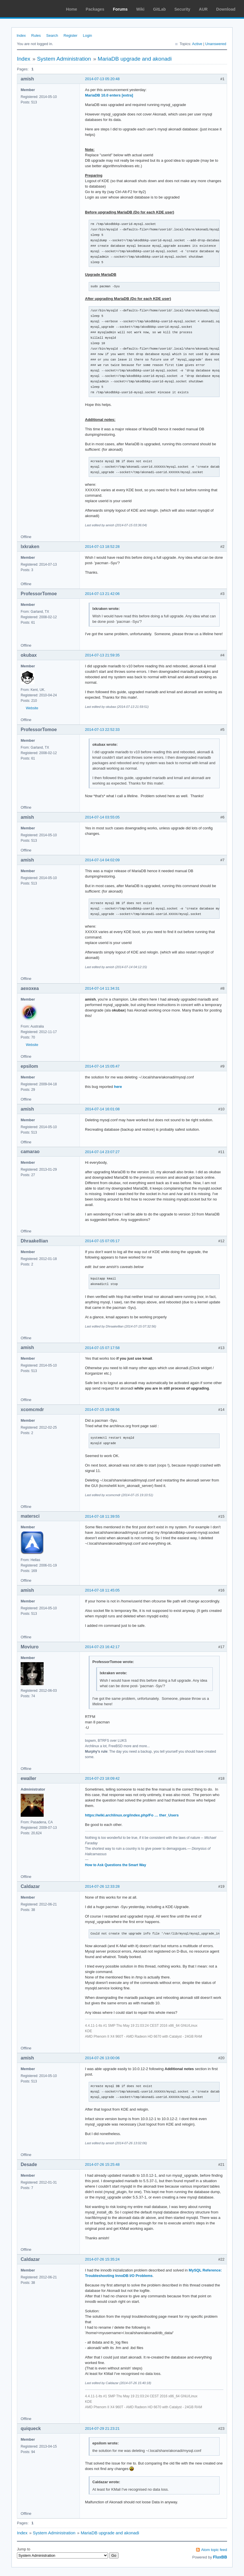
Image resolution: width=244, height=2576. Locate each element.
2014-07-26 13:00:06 (102, 2058)
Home (71, 9)
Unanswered (215, 44)
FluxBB (220, 2557)
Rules (36, 35)
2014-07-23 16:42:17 (102, 1647)
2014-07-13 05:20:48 (102, 79)
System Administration (64, 59)
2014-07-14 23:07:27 (102, 1152)
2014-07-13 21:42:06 (102, 594)
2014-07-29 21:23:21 (102, 2428)
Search (52, 35)
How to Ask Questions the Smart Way (115, 1865)
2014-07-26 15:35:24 (102, 2259)
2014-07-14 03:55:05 (102, 817)
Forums (120, 9)
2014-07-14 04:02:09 (102, 860)
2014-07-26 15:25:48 (102, 2164)
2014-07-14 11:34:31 (102, 988)
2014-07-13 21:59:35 (102, 655)
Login (87, 35)
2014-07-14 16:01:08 (102, 1109)
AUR (203, 9)
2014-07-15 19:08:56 (102, 1409)
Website (32, 708)
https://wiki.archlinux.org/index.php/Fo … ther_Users (132, 1815)
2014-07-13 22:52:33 (102, 729)
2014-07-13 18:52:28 (102, 546)
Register (70, 35)
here (118, 1086)
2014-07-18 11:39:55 (102, 1516)
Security (182, 9)
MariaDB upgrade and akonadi (135, 59)
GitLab (159, 9)
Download (225, 9)
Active (197, 44)
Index (21, 35)
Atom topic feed (214, 2550)
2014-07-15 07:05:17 (102, 1241)
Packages (95, 9)
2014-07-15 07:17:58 (102, 1348)
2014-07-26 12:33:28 (102, 1886)
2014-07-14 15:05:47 (102, 1066)
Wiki (140, 9)
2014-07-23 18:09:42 (102, 1778)
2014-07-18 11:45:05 (102, 1590)
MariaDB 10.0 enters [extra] (109, 95)
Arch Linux (31, 8)
